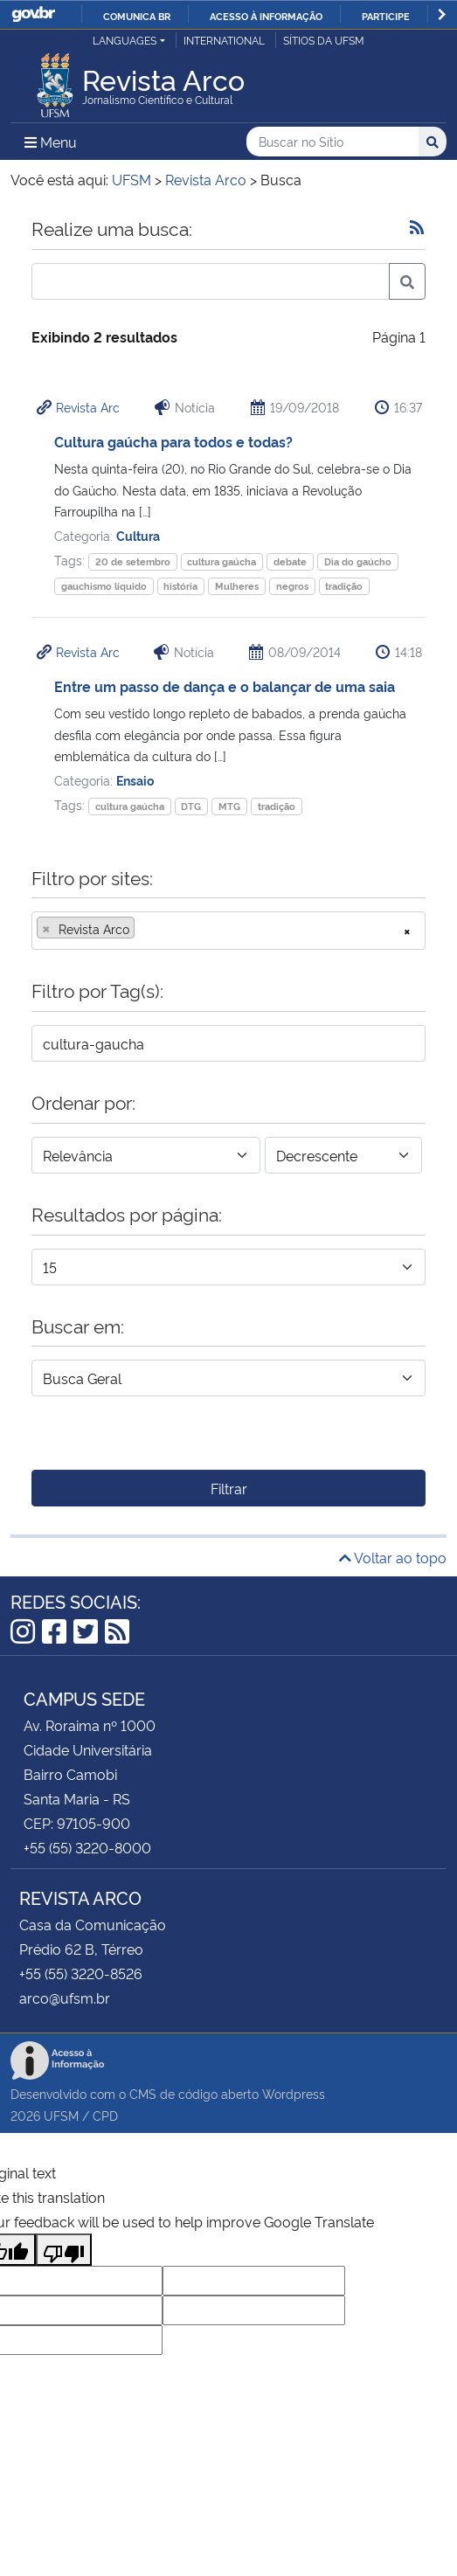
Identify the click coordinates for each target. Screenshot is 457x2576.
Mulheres (237, 585)
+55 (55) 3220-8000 (87, 1847)
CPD (105, 2115)
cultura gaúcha (221, 561)
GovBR (33, 14)
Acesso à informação (266, 16)
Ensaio (135, 780)
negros (292, 585)
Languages (124, 39)
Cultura (138, 535)
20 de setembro (132, 561)
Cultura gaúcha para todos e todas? (173, 441)
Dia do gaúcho (357, 561)
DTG (191, 806)
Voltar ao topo (393, 1557)
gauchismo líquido (104, 585)
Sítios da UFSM (323, 39)
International (224, 39)
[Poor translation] (64, 2249)
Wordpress (293, 2093)
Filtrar (229, 1488)
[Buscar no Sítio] (332, 142)
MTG (229, 806)
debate (290, 561)
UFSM (61, 2115)
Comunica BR (136, 16)
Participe (386, 16)
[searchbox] (144, 929)
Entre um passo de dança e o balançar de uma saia (224, 686)
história (180, 585)
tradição (344, 585)
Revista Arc (88, 406)
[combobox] (228, 930)
